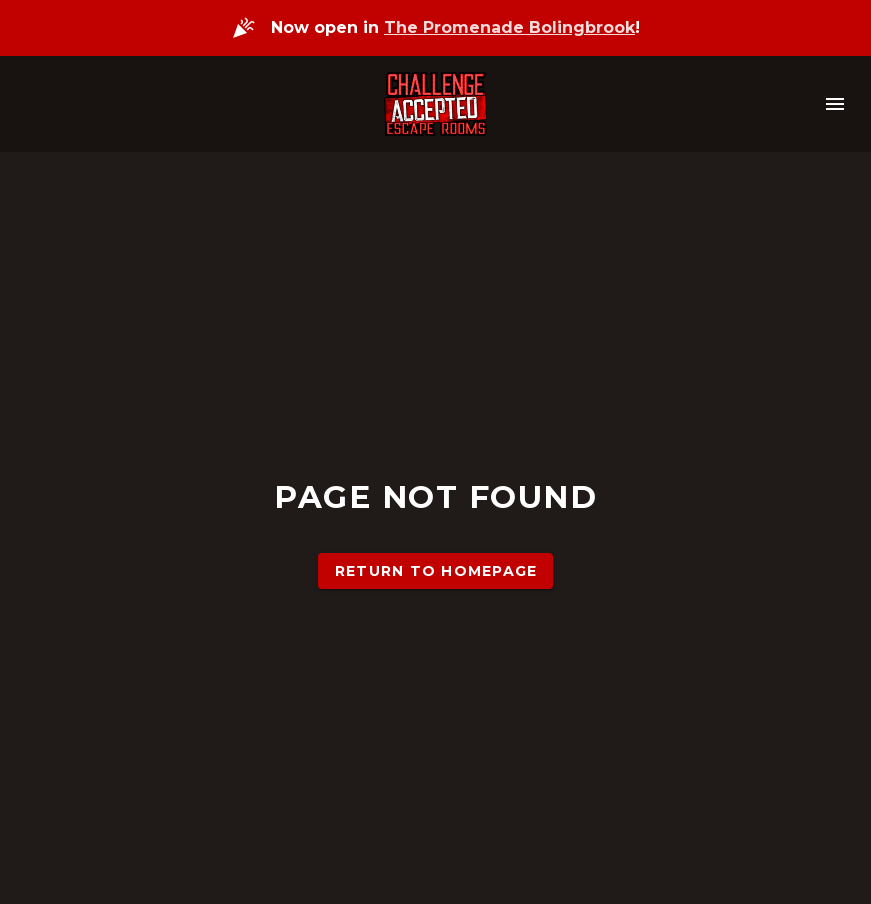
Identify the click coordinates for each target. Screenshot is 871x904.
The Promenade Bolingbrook (509, 27)
